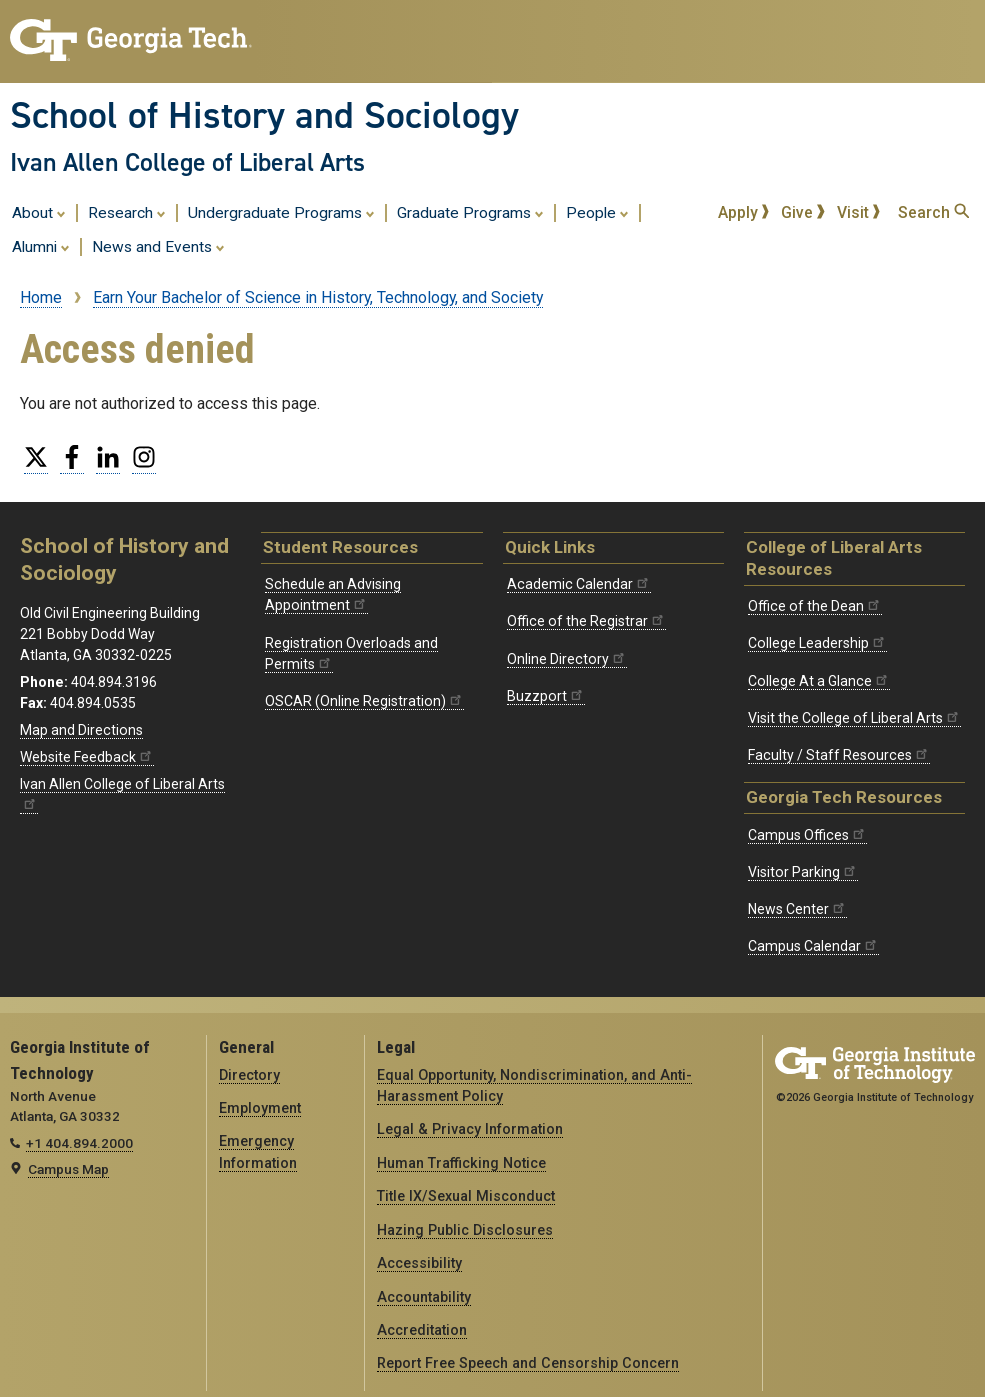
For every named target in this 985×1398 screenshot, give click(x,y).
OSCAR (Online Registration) (364, 701)
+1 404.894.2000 (79, 1143)
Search (933, 212)
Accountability (424, 1297)
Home (41, 297)
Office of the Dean (815, 606)
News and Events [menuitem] (158, 246)
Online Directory (567, 659)
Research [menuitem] (127, 212)
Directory (249, 1075)
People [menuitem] (597, 212)
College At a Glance (819, 681)
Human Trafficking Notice (461, 1163)
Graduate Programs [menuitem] (470, 212)
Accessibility (419, 1263)
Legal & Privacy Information (470, 1129)
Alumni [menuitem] (41, 246)
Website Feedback (87, 757)
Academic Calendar (579, 584)
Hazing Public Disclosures (465, 1230)
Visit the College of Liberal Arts (854, 718)
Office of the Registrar (586, 621)
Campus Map (68, 1169)
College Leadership (817, 643)
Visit (859, 212)
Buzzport (546, 696)
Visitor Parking (803, 872)
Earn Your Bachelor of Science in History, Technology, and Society (318, 297)
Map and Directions (81, 730)
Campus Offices (807, 835)
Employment (260, 1108)
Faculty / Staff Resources (839, 755)
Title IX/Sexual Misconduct (466, 1196)
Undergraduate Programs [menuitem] (281, 212)
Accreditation (422, 1330)
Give (803, 212)
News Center (797, 909)
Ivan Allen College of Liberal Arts (187, 162)
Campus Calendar (813, 946)
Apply (744, 212)
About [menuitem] (39, 212)
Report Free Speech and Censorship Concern (528, 1363)
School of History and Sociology (264, 115)
